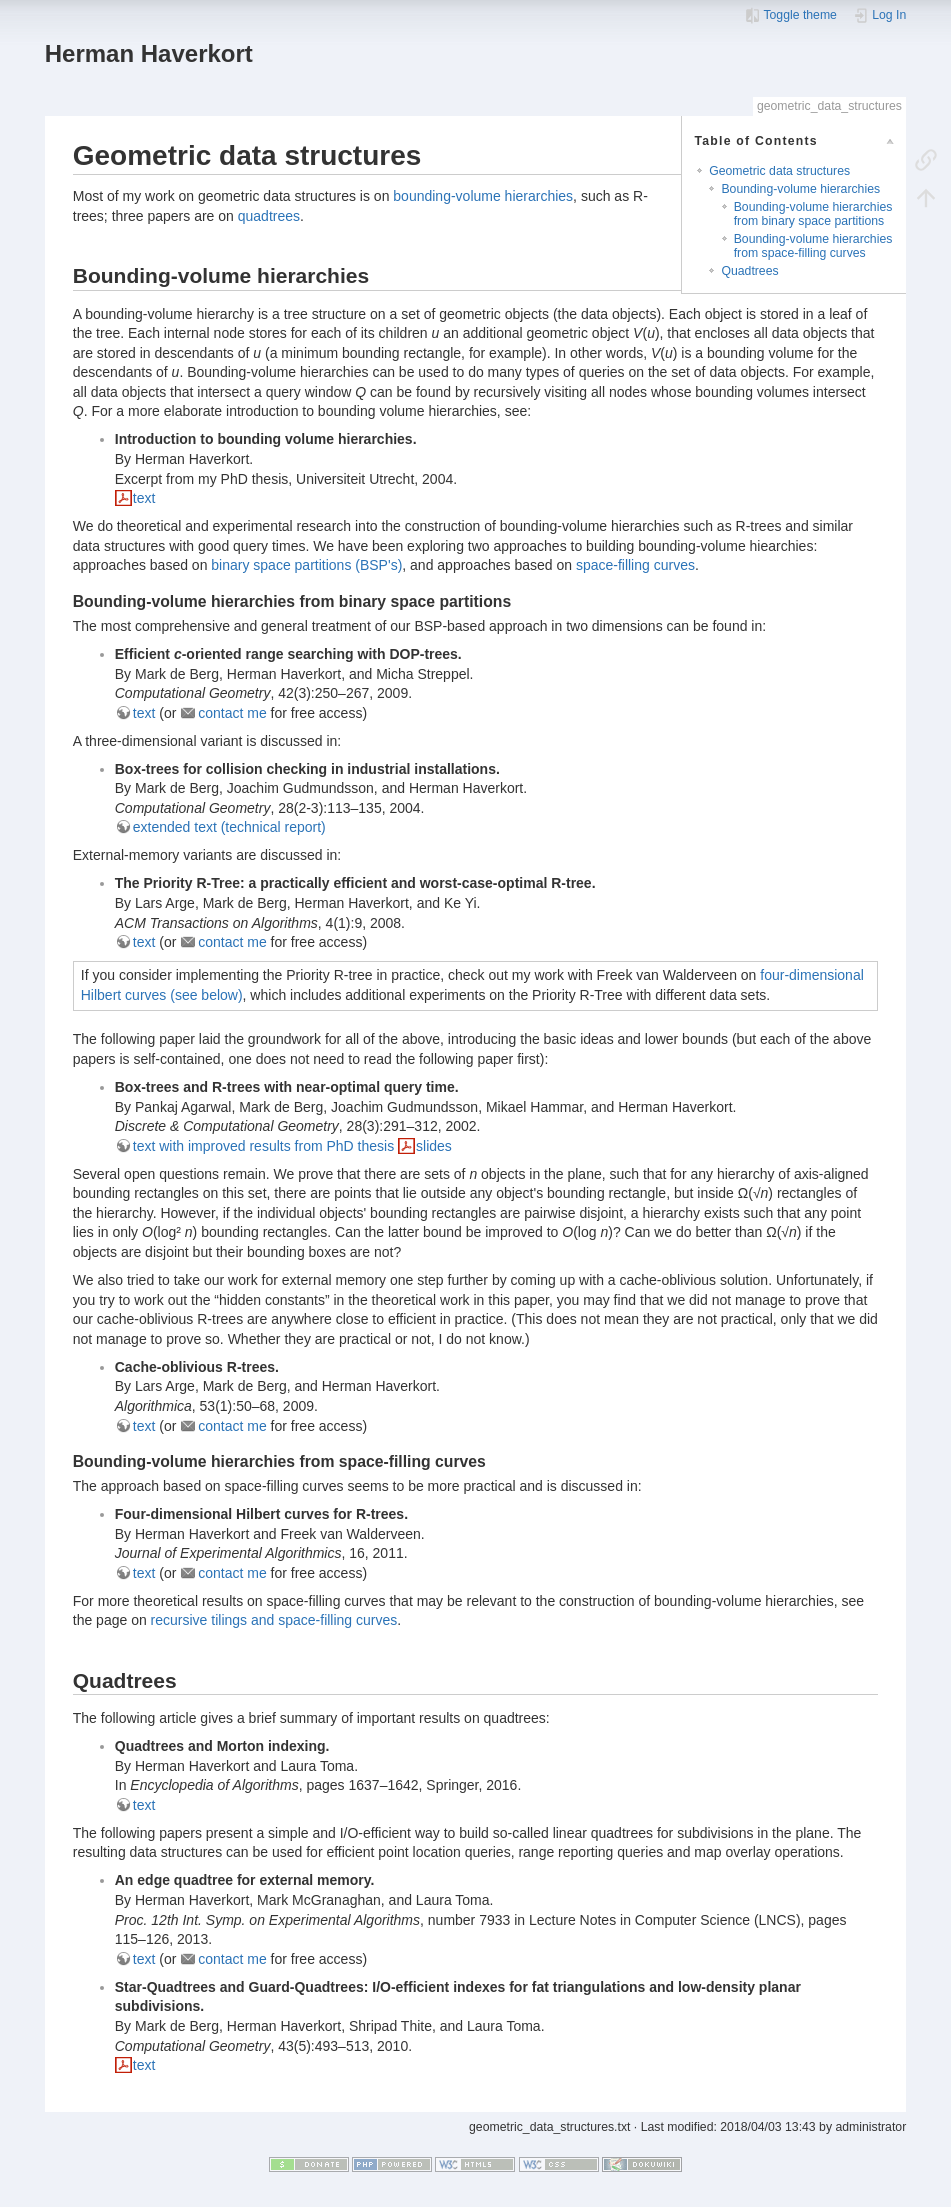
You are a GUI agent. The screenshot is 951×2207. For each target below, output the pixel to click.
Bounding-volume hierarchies (800, 189)
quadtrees (269, 216)
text (144, 498)
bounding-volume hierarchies (483, 196)
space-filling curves (635, 565)
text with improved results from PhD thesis (263, 1146)
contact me (232, 713)
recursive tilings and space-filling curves (274, 1620)
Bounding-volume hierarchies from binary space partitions (813, 213)
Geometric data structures (779, 171)
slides (434, 1146)
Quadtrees (749, 271)
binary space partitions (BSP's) (306, 565)
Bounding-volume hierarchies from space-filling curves (813, 245)
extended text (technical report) (229, 827)
